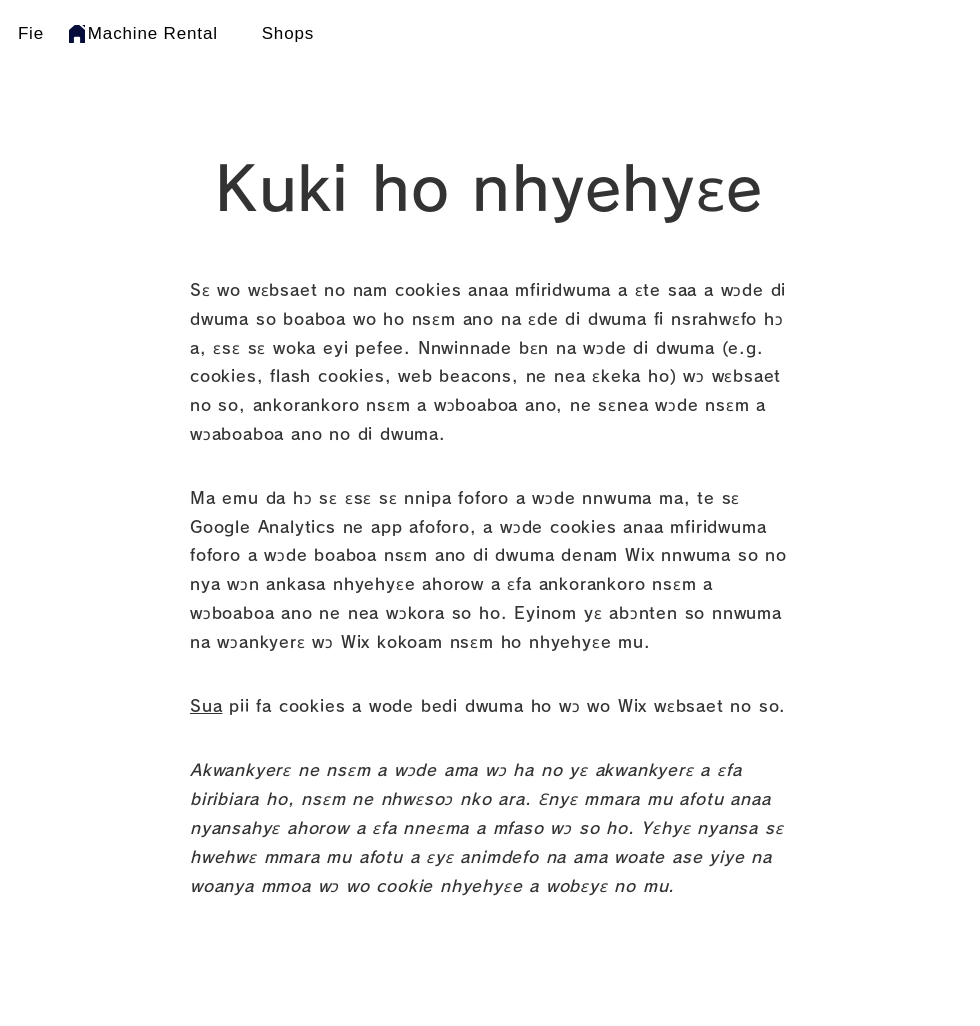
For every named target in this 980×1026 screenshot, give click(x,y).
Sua (206, 706)
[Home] (77, 34)
